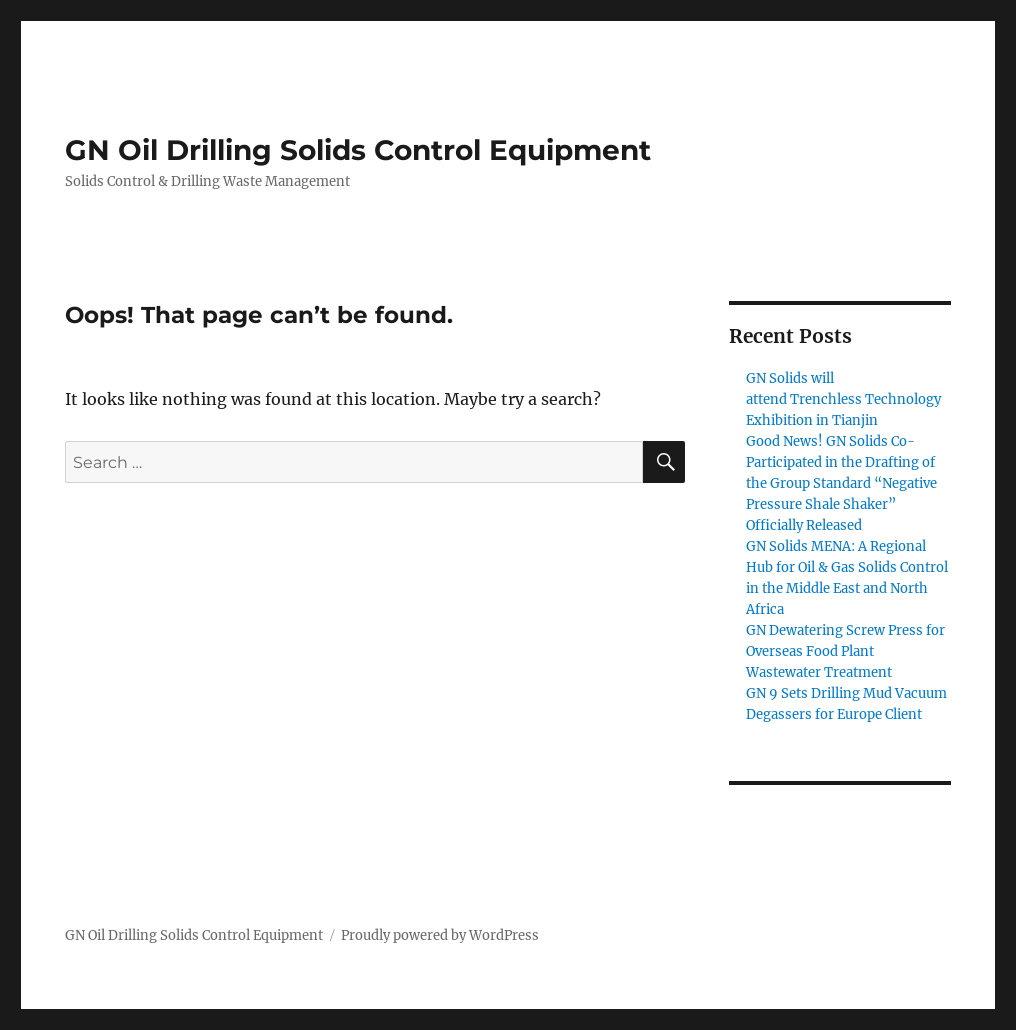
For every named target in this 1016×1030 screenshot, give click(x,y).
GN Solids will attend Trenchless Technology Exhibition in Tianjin (843, 399)
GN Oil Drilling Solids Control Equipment (358, 150)
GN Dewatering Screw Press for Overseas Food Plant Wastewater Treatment (845, 651)
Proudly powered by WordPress (440, 935)
